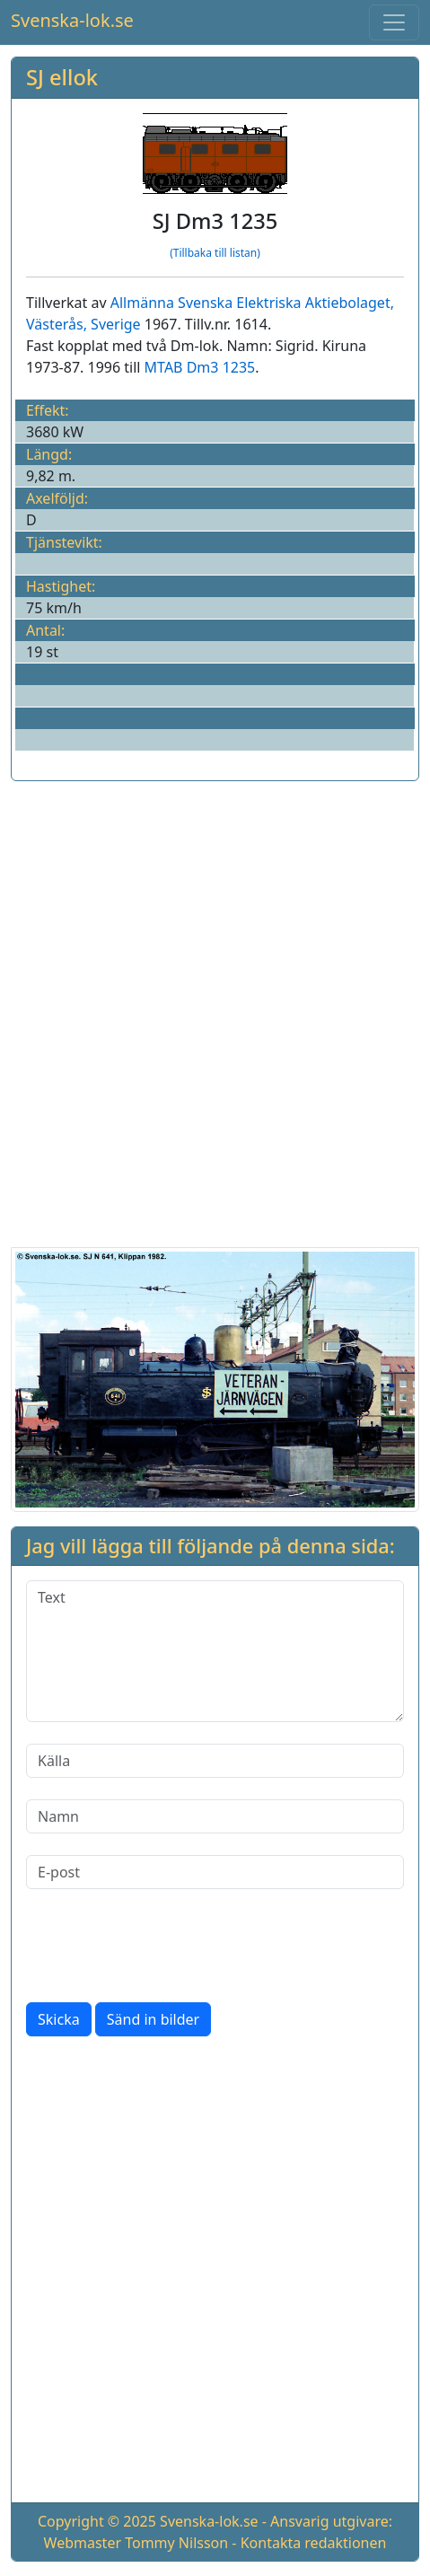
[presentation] (162, 1946)
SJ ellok (62, 77)
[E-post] (215, 1872)
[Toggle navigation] (394, 22)
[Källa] (215, 1761)
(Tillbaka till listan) (215, 252)
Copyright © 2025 (97, 2521)
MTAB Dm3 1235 (200, 367)
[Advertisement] (215, 1011)
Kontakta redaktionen (314, 2543)
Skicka (59, 2019)
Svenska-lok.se (72, 20)
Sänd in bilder (153, 2019)
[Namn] (215, 1816)
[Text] (215, 1651)
